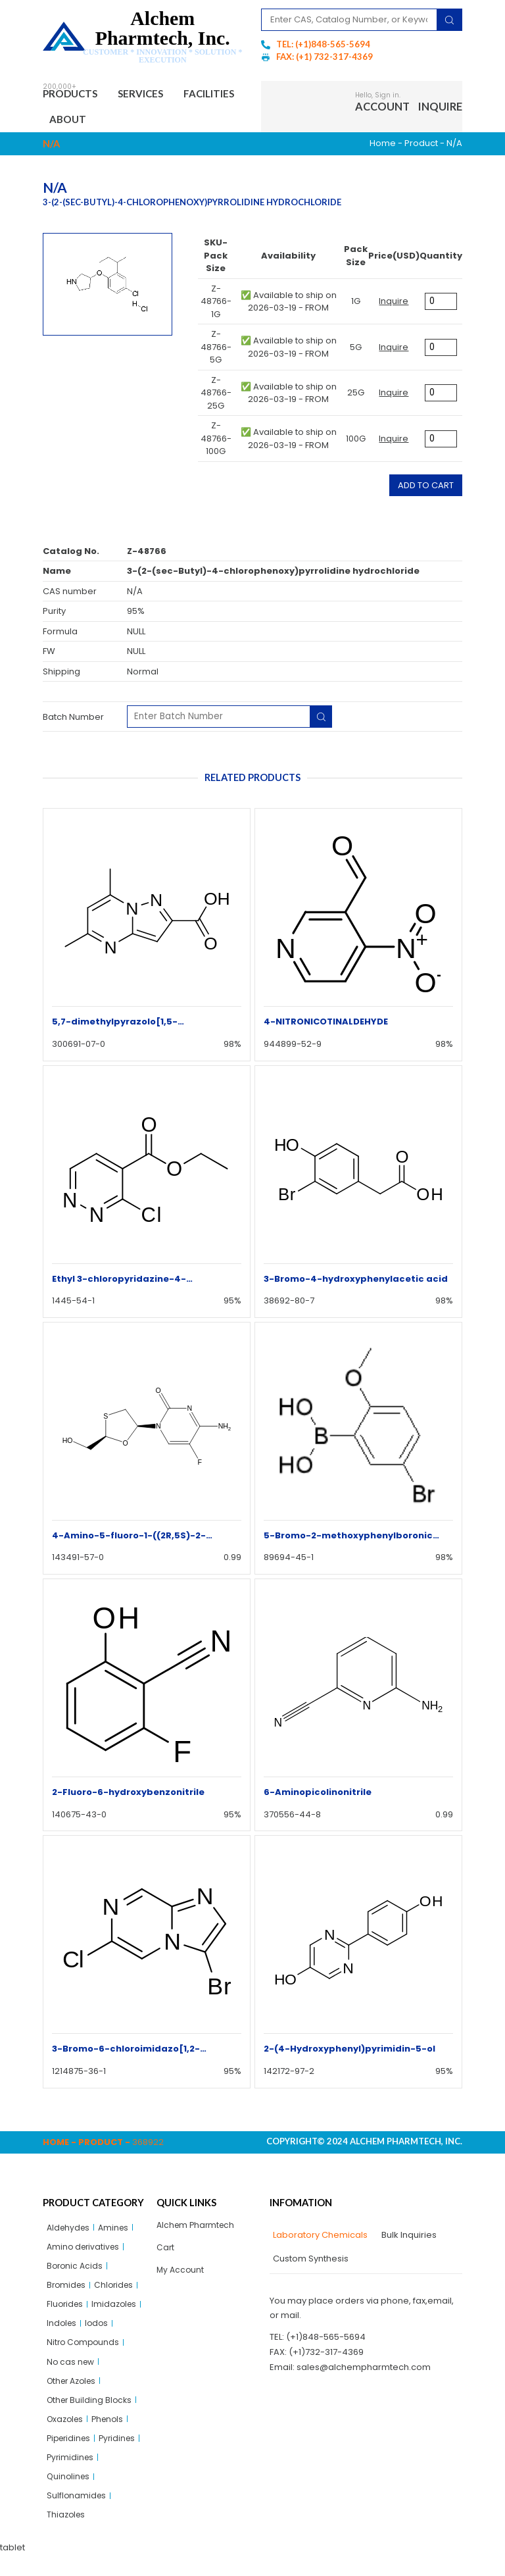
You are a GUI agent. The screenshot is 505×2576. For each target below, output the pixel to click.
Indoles (62, 2333)
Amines (117, 2231)
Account (382, 108)
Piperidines (71, 2454)
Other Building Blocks (91, 2414)
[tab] (319, 2239)
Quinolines (69, 2494)
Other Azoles (74, 2393)
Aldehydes (70, 2231)
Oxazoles (67, 2434)
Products (75, 94)
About (143, 122)
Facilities (79, 122)
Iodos (99, 2333)
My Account (181, 2276)
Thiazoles (67, 2535)
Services (152, 94)
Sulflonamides (77, 2515)
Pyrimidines (71, 2474)
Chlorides (117, 2292)
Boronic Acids (76, 2272)
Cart (165, 2252)
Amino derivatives (85, 2252)
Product (421, 147)
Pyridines (122, 2454)
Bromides (67, 2292)
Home (383, 147)
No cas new (72, 2373)
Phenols (112, 2434)
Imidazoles (117, 2312)
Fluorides (66, 2312)
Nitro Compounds (84, 2353)
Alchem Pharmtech (197, 2229)
